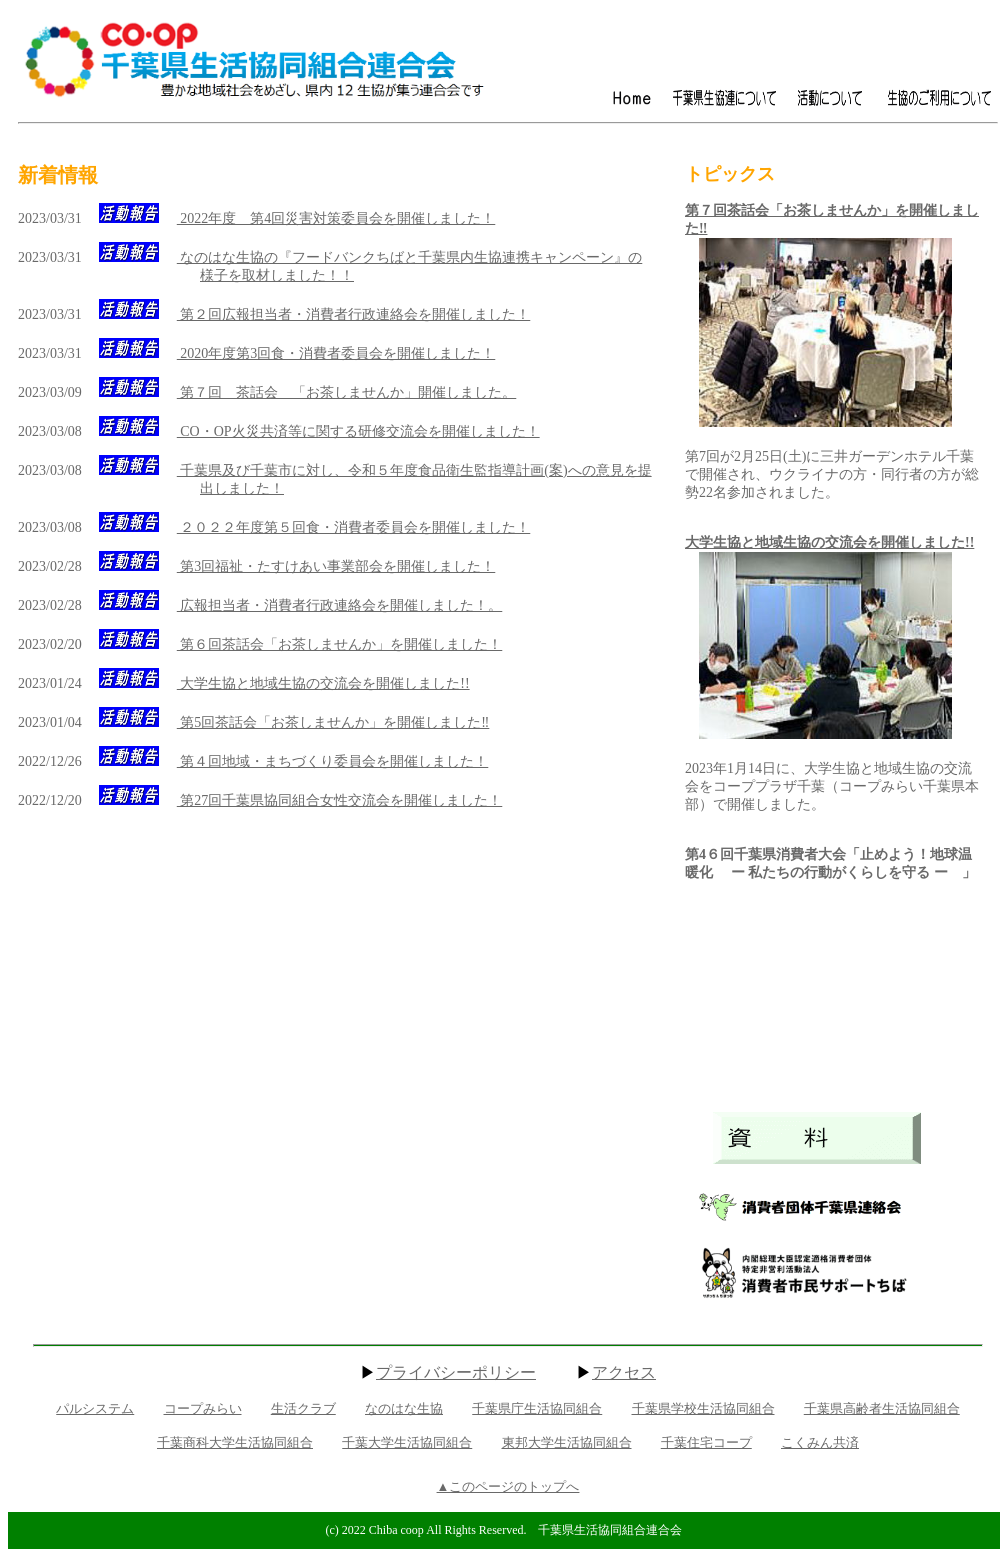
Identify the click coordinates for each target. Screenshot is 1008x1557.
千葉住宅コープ (706, 1442)
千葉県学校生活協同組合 (703, 1408)
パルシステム (95, 1408)
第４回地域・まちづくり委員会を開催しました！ (333, 761)
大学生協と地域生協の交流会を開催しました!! (323, 683)
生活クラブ (303, 1408)
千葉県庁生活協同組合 (537, 1408)
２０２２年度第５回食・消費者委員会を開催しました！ (354, 527)
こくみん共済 (820, 1442)
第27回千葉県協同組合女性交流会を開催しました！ (340, 800)
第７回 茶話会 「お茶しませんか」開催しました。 (347, 392)
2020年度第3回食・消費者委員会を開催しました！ (336, 353)
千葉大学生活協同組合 (407, 1442)
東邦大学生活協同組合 (567, 1442)
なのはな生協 (404, 1408)
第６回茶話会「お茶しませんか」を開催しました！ (340, 644)
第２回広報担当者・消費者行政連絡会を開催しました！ (354, 314)
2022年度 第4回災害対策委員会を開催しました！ (336, 218)
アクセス (624, 1372)
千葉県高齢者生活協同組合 (882, 1408)
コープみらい (203, 1408)
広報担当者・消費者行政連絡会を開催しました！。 (340, 605)
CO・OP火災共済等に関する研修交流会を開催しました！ (358, 431)
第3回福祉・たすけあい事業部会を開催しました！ (336, 566)
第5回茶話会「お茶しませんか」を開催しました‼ (333, 722)
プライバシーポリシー (456, 1372)
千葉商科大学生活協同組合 (235, 1442)
